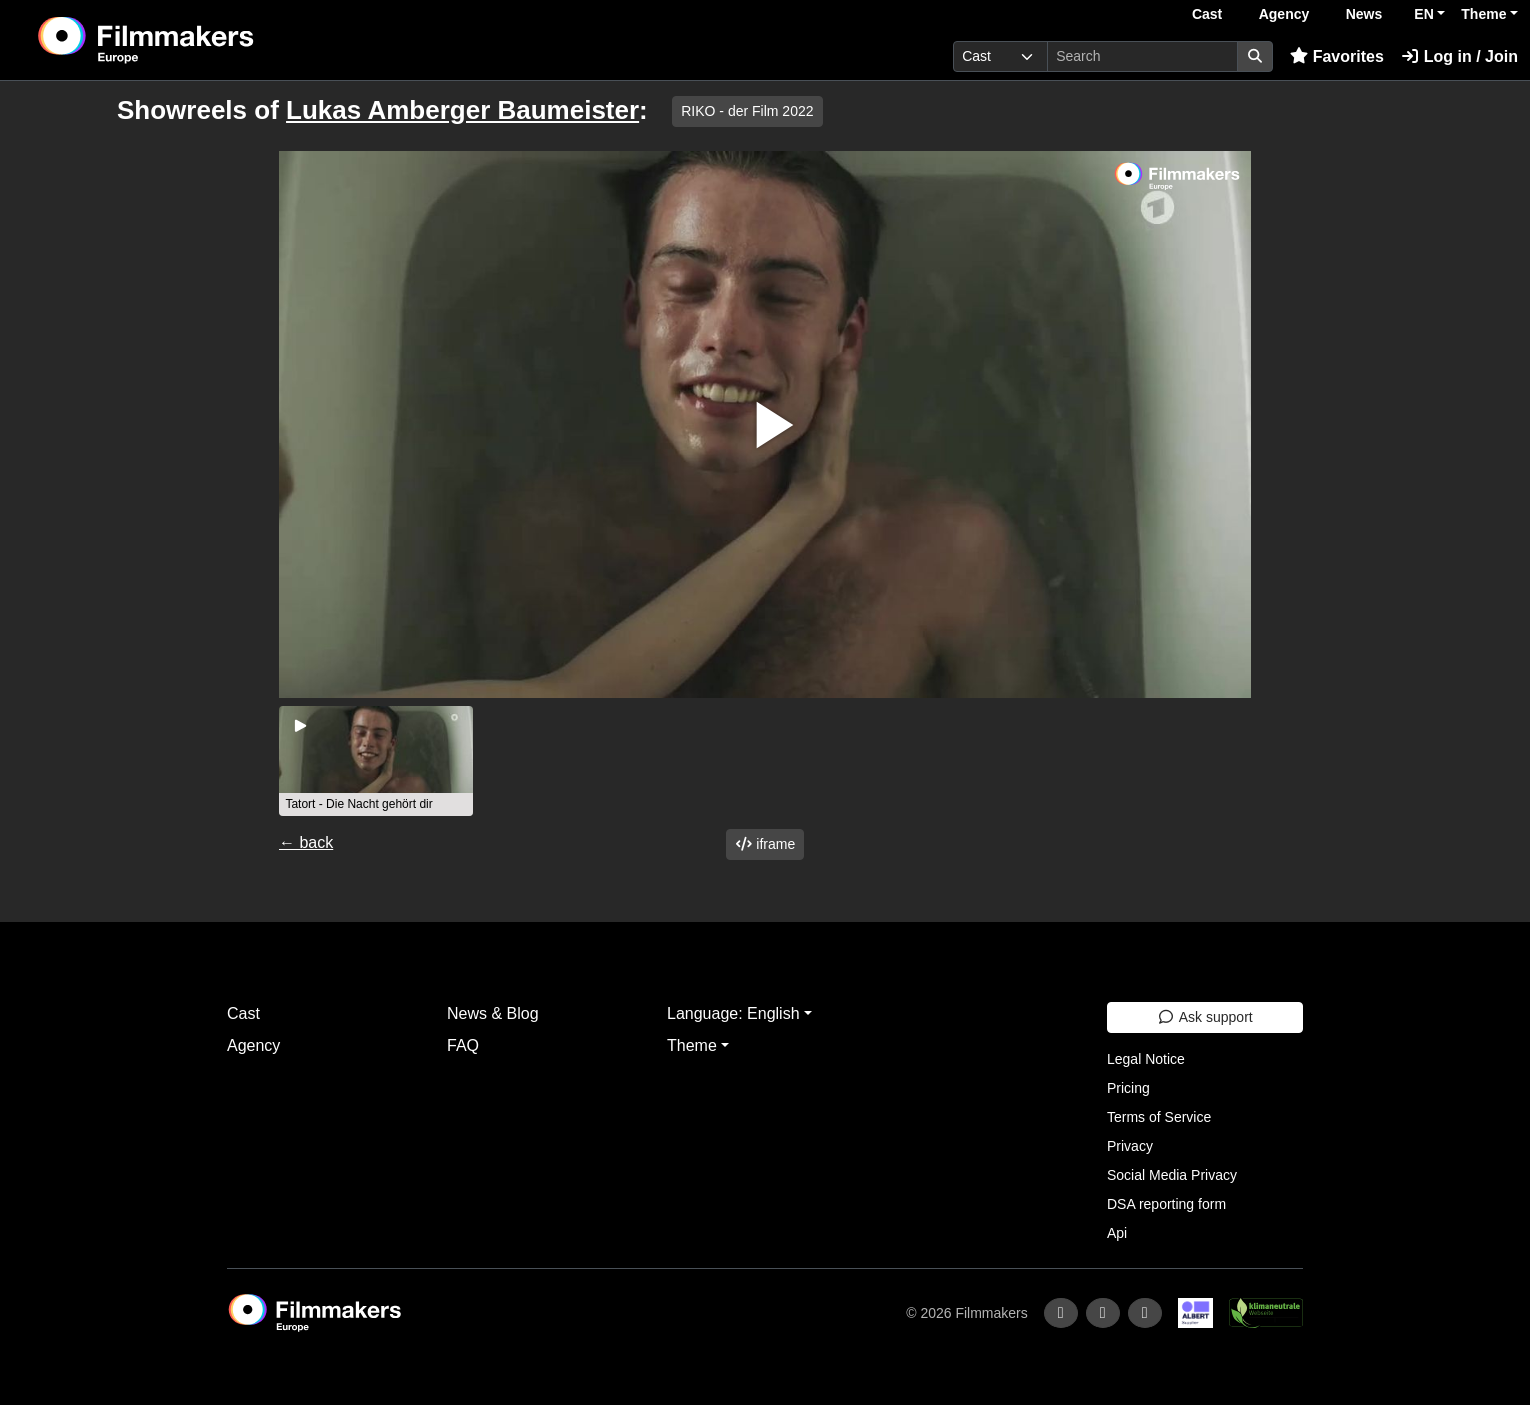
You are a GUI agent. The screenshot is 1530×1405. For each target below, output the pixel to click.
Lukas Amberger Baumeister (462, 110)
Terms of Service (1159, 1117)
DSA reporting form (1166, 1204)
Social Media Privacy (1172, 1175)
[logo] (196, 40)
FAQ (463, 1045)
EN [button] (1423, 14)
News (1364, 14)
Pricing (1128, 1088)
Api (1117, 1233)
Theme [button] (1483, 14)
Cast (1207, 14)
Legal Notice (1146, 1059)
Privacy (1130, 1146)
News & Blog (493, 1013)
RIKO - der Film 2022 (747, 111)
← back (306, 842)
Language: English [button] (733, 1013)
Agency (1284, 14)
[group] (376, 761)
